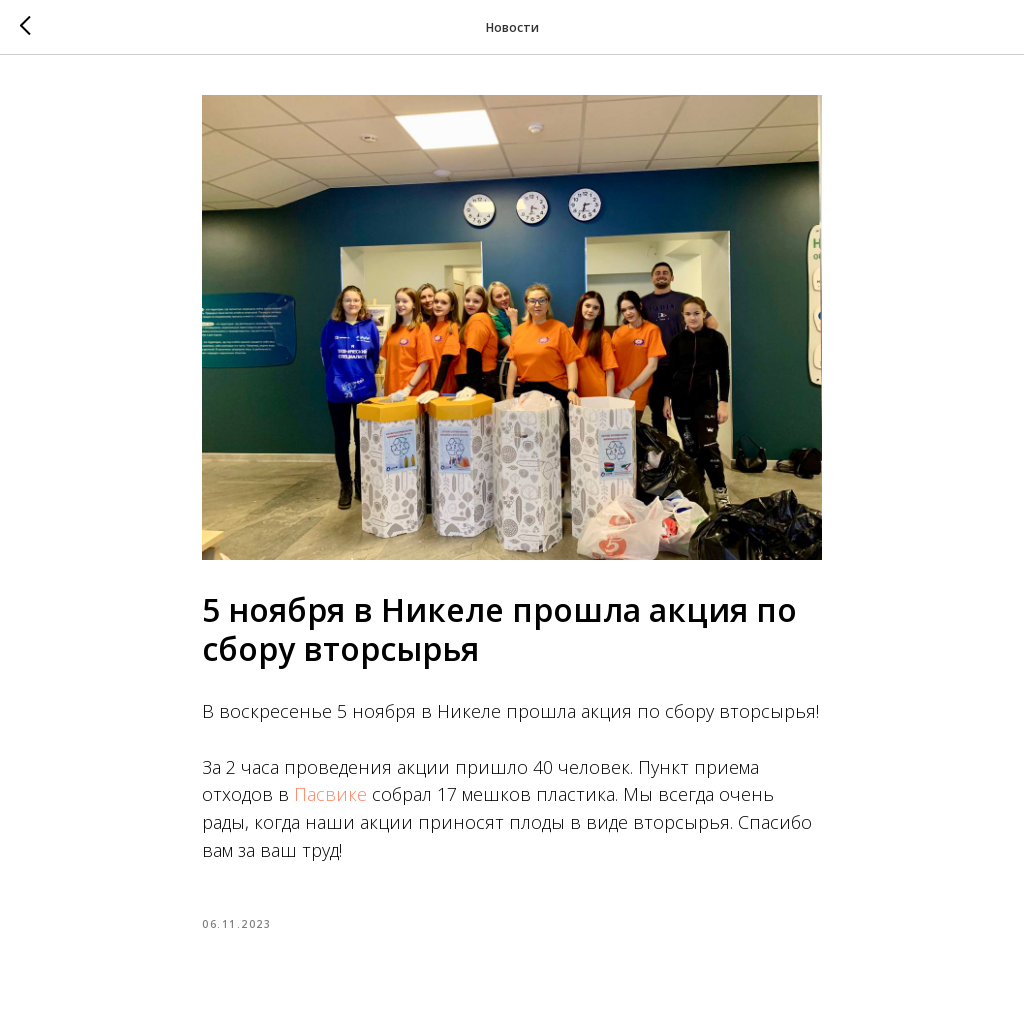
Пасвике (330, 794)
